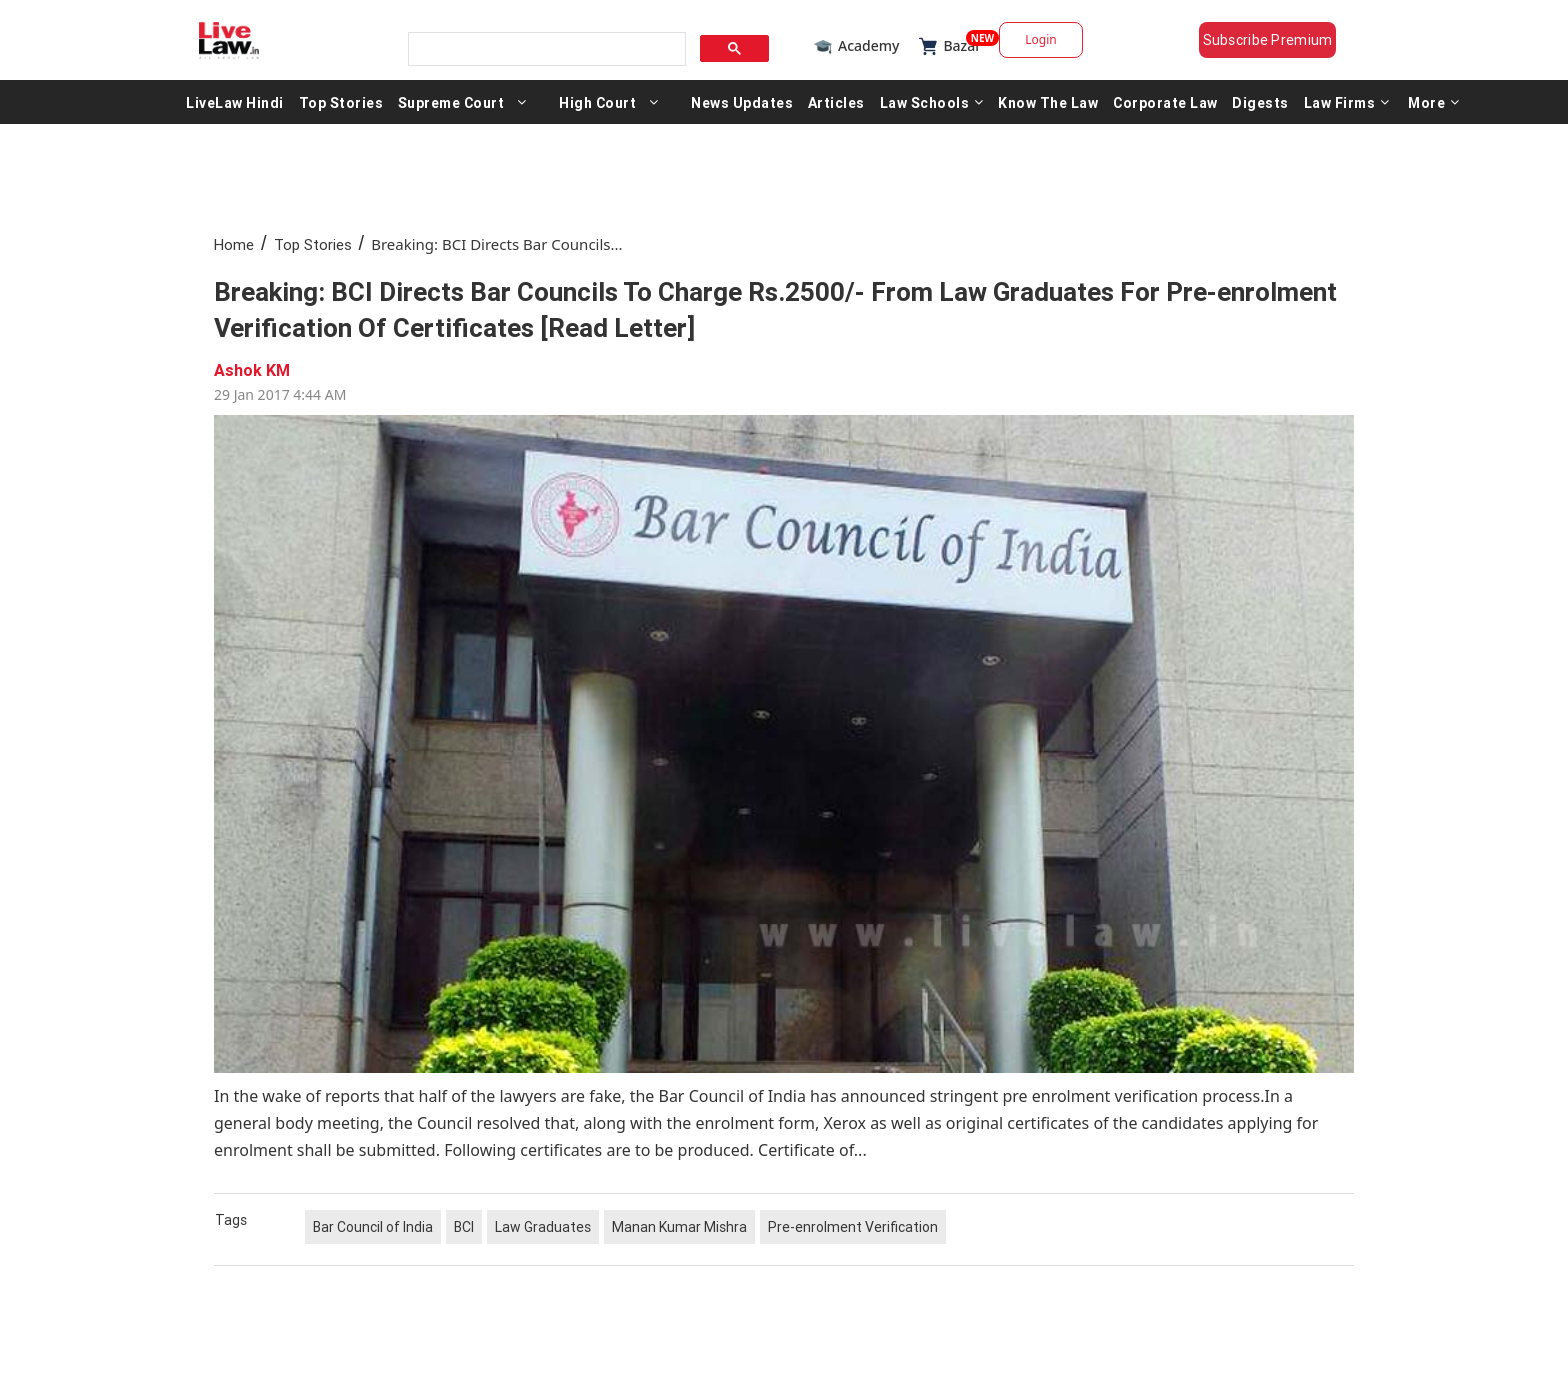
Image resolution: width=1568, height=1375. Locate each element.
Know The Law (1048, 102)
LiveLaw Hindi (235, 102)
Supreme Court (451, 102)
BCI (464, 1227)
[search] (545, 49)
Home (234, 244)
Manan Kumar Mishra (679, 1227)
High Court (597, 102)
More (1434, 102)
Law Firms (1347, 102)
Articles (836, 102)
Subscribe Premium (1268, 40)
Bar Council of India (373, 1227)
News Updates (742, 102)
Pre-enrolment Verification (853, 1227)
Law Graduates (543, 1227)
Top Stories (341, 102)
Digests (1260, 102)
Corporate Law (1165, 102)
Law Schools (932, 102)
